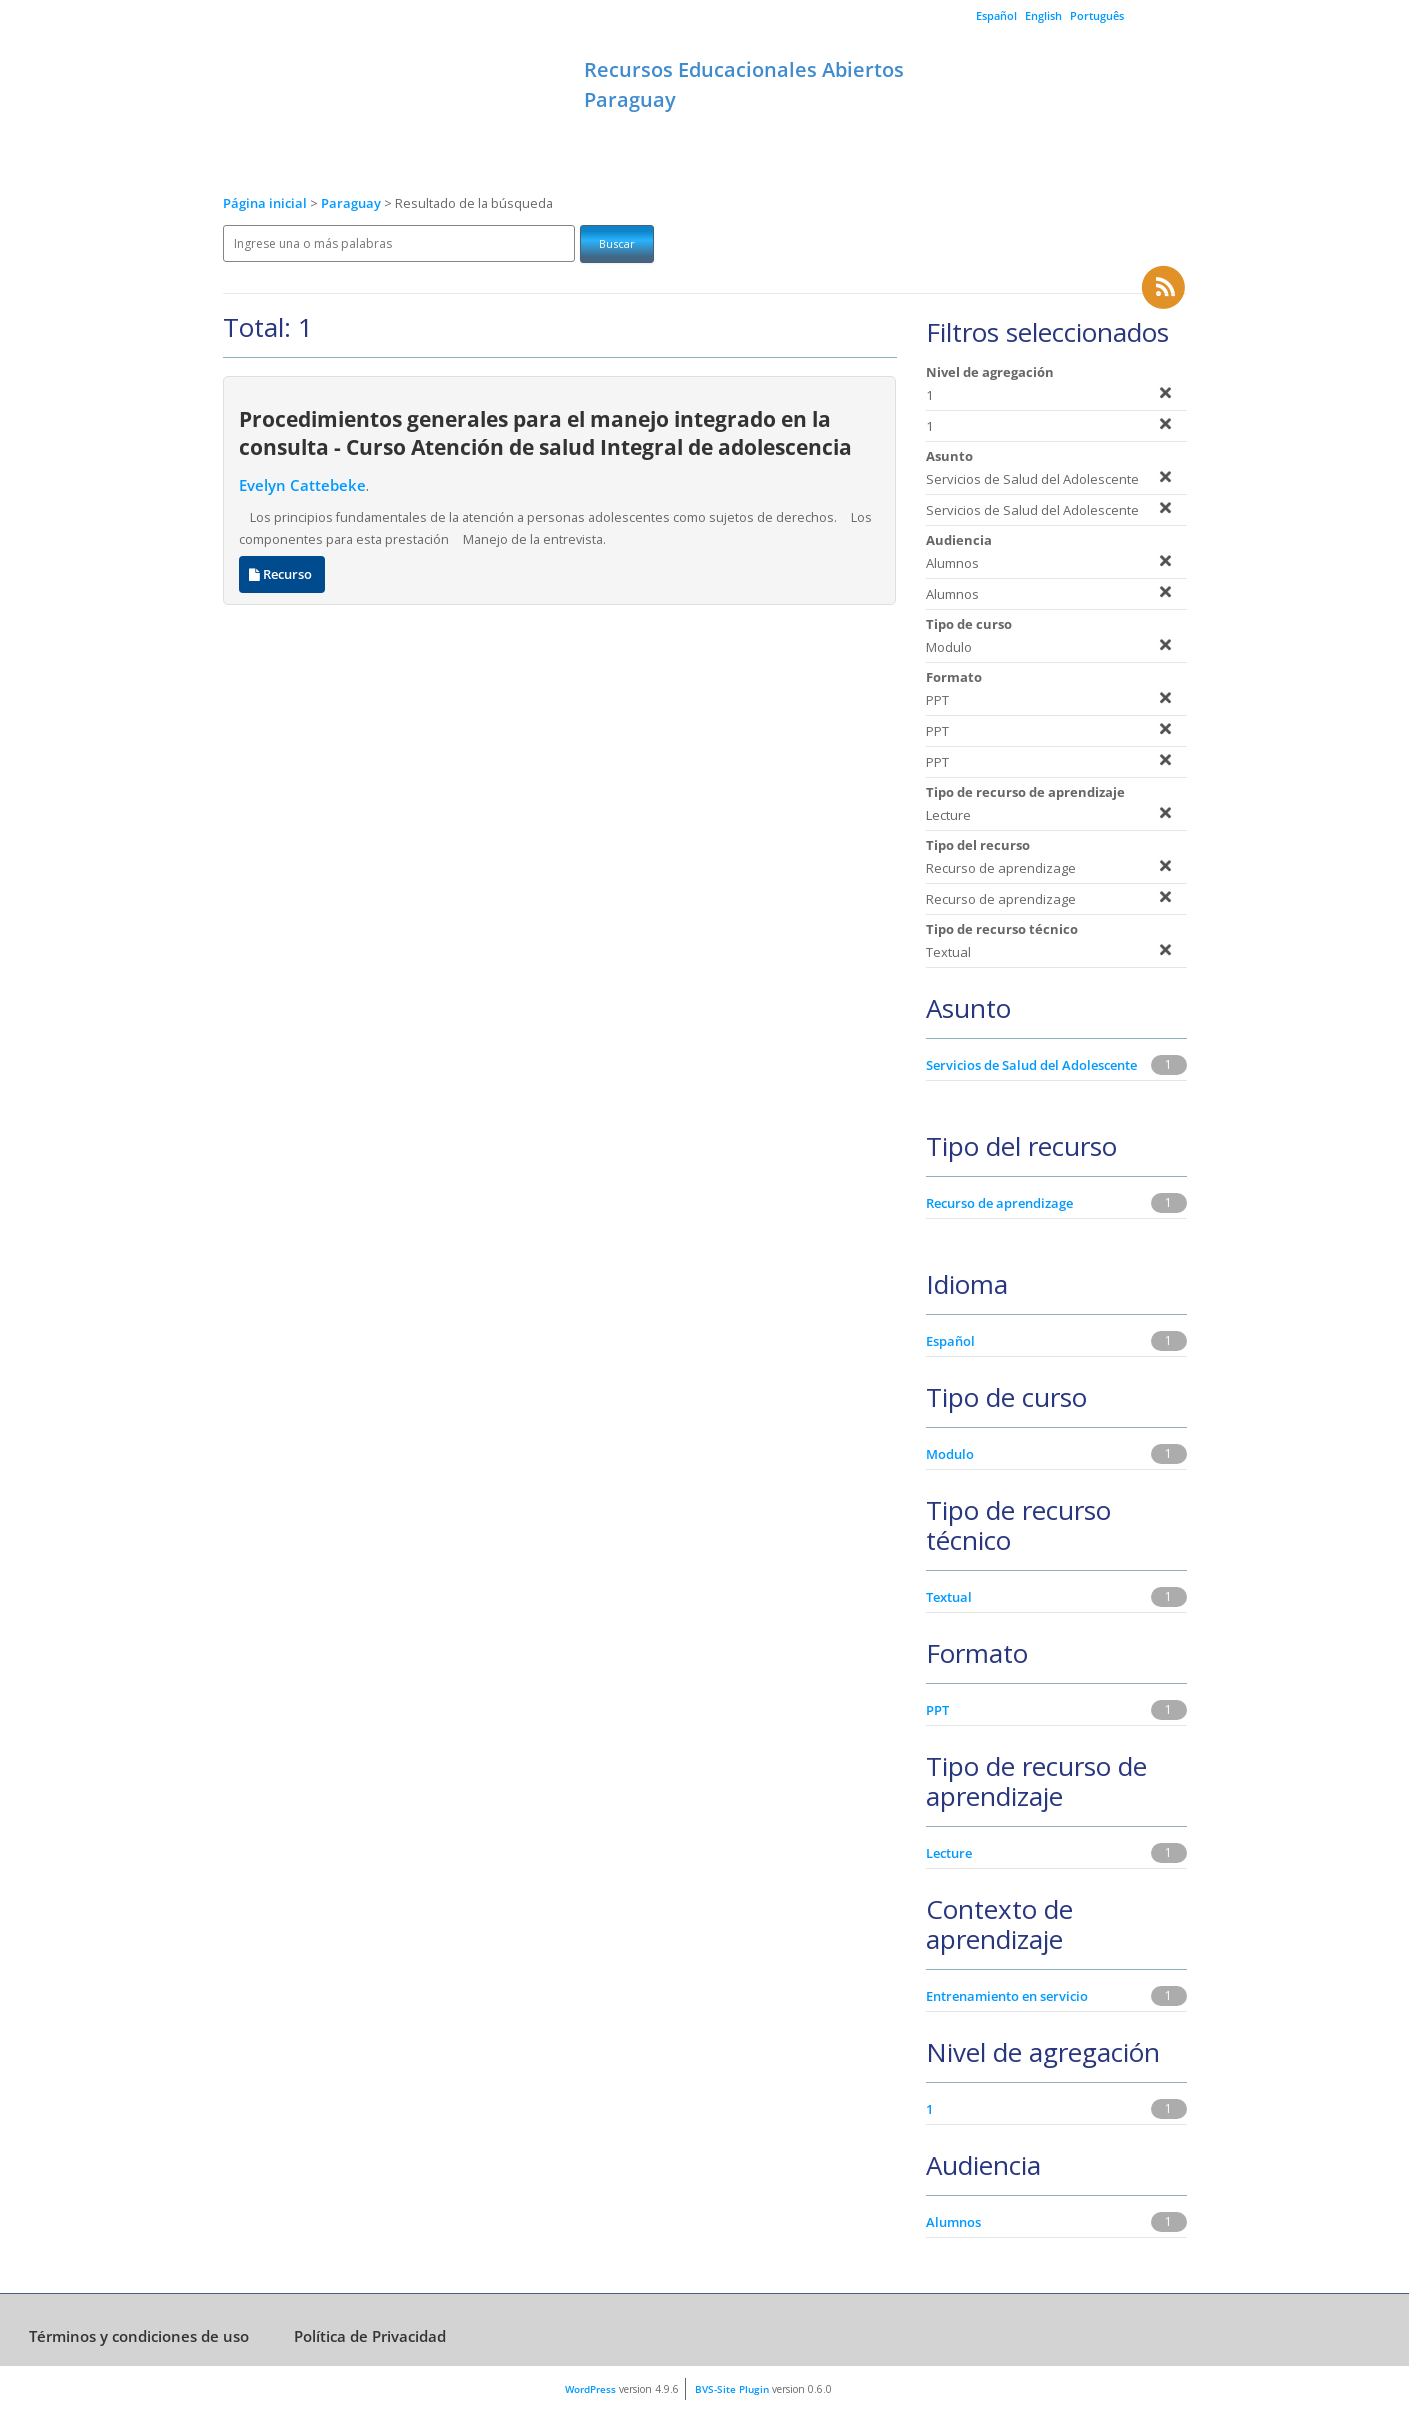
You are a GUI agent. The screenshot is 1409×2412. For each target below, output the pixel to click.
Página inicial (265, 203)
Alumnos (953, 2222)
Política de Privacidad (370, 2336)
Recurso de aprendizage (999, 1203)
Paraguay (352, 203)
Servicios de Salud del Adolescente (1031, 1065)
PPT (937, 1710)
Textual (949, 1597)
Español (996, 15)
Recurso (282, 574)
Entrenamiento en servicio (1007, 1996)
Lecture (949, 1853)
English (1043, 15)
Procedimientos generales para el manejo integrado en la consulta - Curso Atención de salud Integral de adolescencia (545, 433)
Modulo (950, 1454)
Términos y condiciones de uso (139, 2336)
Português (1097, 15)
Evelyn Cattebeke (302, 485)
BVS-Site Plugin (732, 2389)
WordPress (590, 2389)
